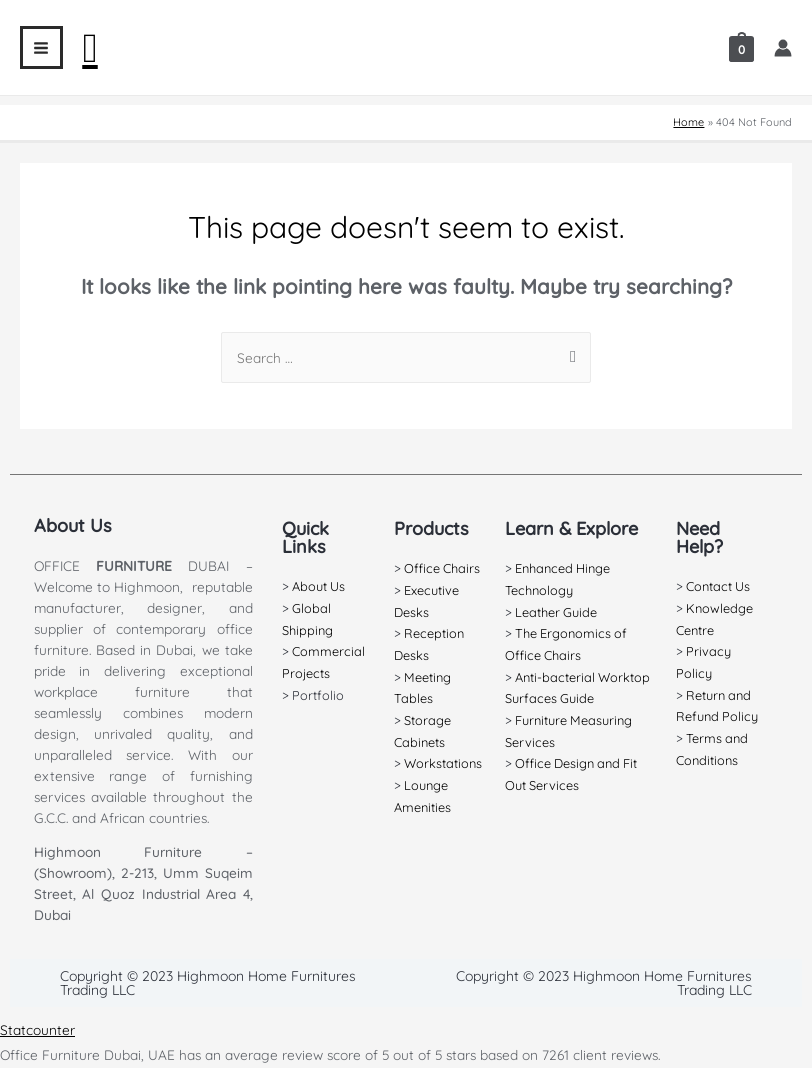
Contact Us (716, 586)
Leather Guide (554, 612)
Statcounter (37, 1029)
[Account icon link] (783, 48)
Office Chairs (442, 568)
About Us (318, 586)
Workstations (443, 763)
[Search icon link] (90, 48)
